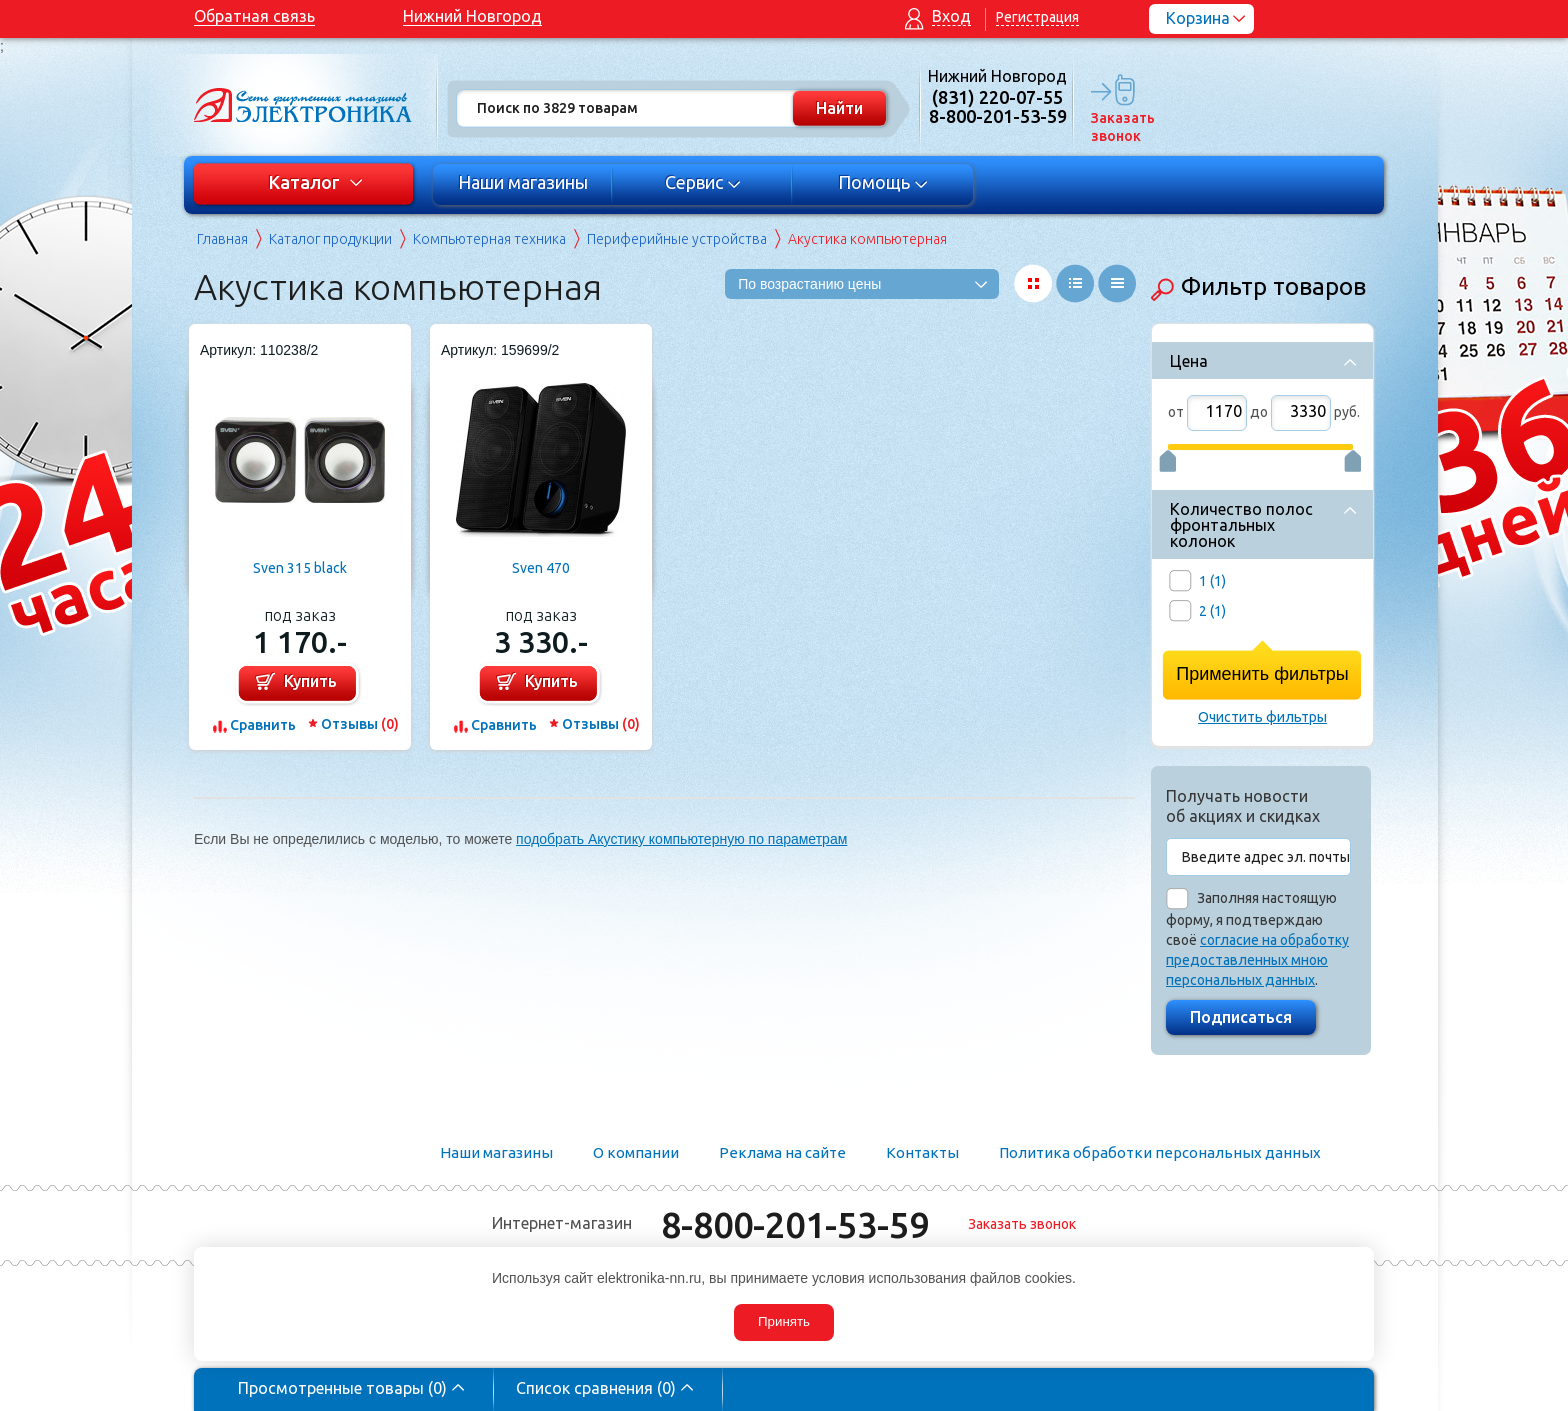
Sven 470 (541, 568)
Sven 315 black (300, 568)
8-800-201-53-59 (795, 1224)
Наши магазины (523, 182)
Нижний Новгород (472, 16)
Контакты (922, 1152)
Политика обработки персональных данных (1160, 1152)
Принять (784, 1321)
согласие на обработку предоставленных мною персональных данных (1257, 960)
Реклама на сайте (782, 1152)
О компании (636, 1152)
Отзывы (360, 724)
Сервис (703, 182)
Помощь (883, 182)
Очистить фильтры (1262, 717)
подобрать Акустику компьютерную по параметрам (681, 839)
